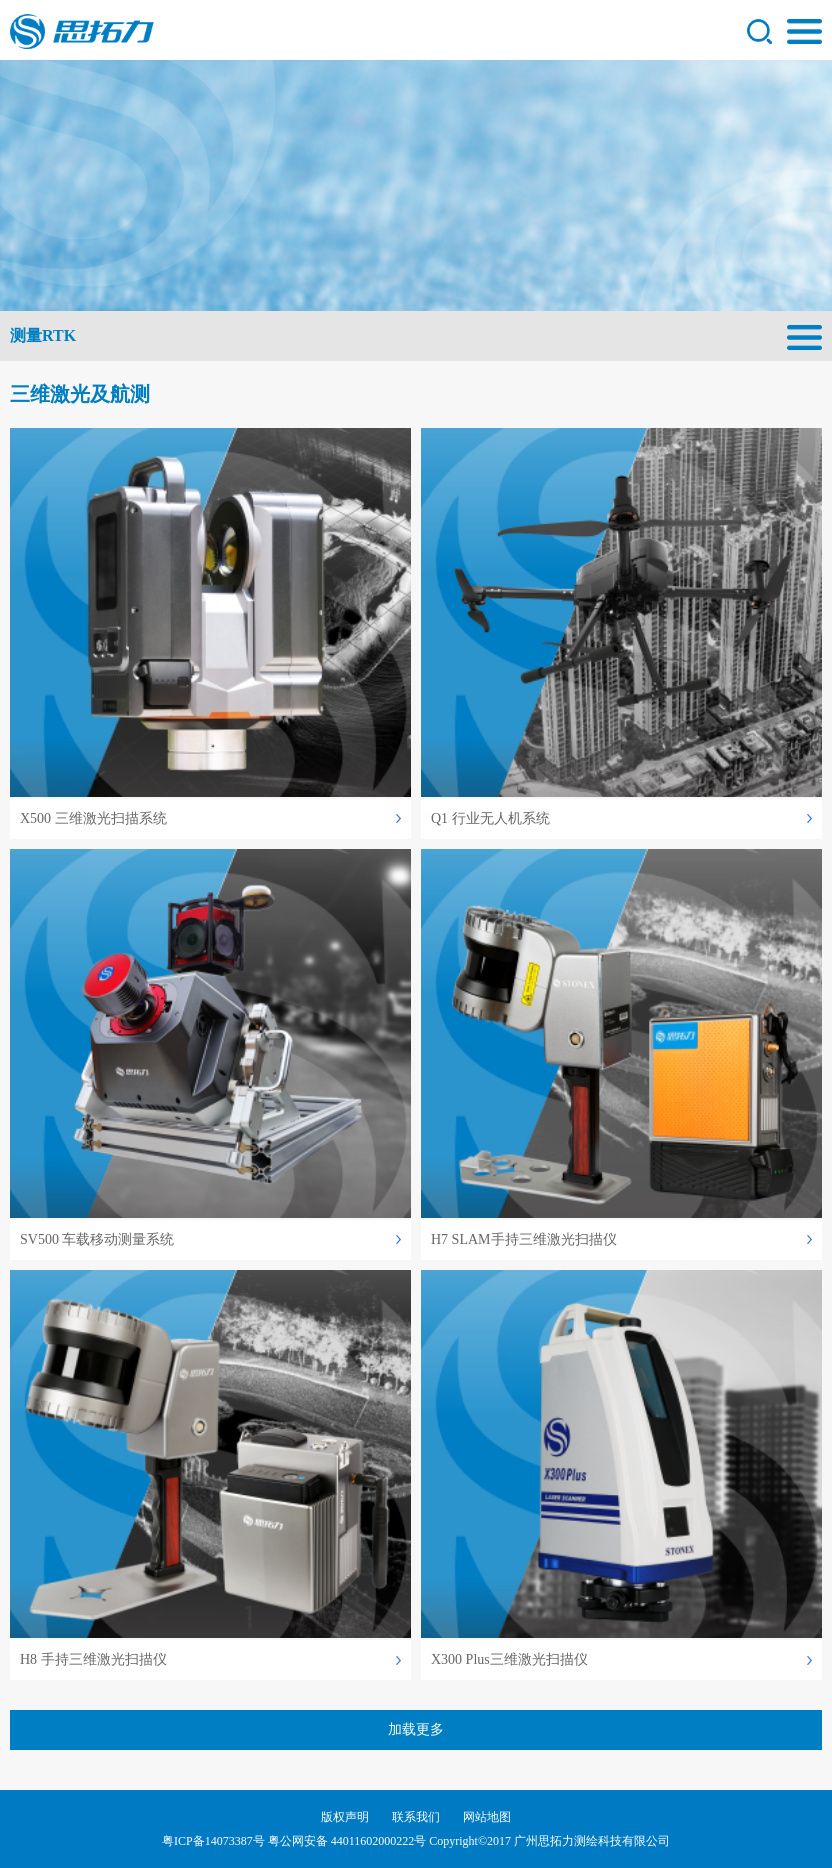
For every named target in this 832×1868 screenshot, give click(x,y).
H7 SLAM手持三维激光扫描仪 (524, 1239)
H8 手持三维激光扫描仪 (93, 1659)
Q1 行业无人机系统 (490, 818)
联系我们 (416, 1817)
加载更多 (416, 1729)
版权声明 (345, 1817)
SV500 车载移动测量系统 (97, 1239)
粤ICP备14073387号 (213, 1841)
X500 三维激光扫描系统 (93, 818)
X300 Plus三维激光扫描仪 (509, 1659)
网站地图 (487, 1817)
